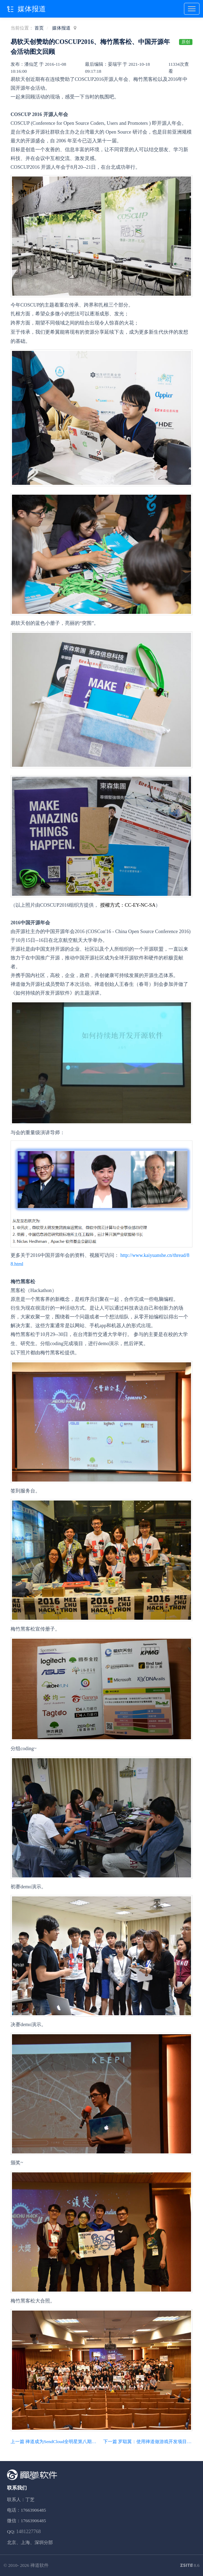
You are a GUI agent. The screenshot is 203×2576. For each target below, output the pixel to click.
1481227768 (28, 2531)
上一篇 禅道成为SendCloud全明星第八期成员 (55, 2441)
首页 (39, 28)
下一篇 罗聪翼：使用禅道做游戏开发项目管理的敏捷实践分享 (147, 2441)
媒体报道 (61, 28)
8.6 (190, 2566)
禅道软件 (39, 2565)
